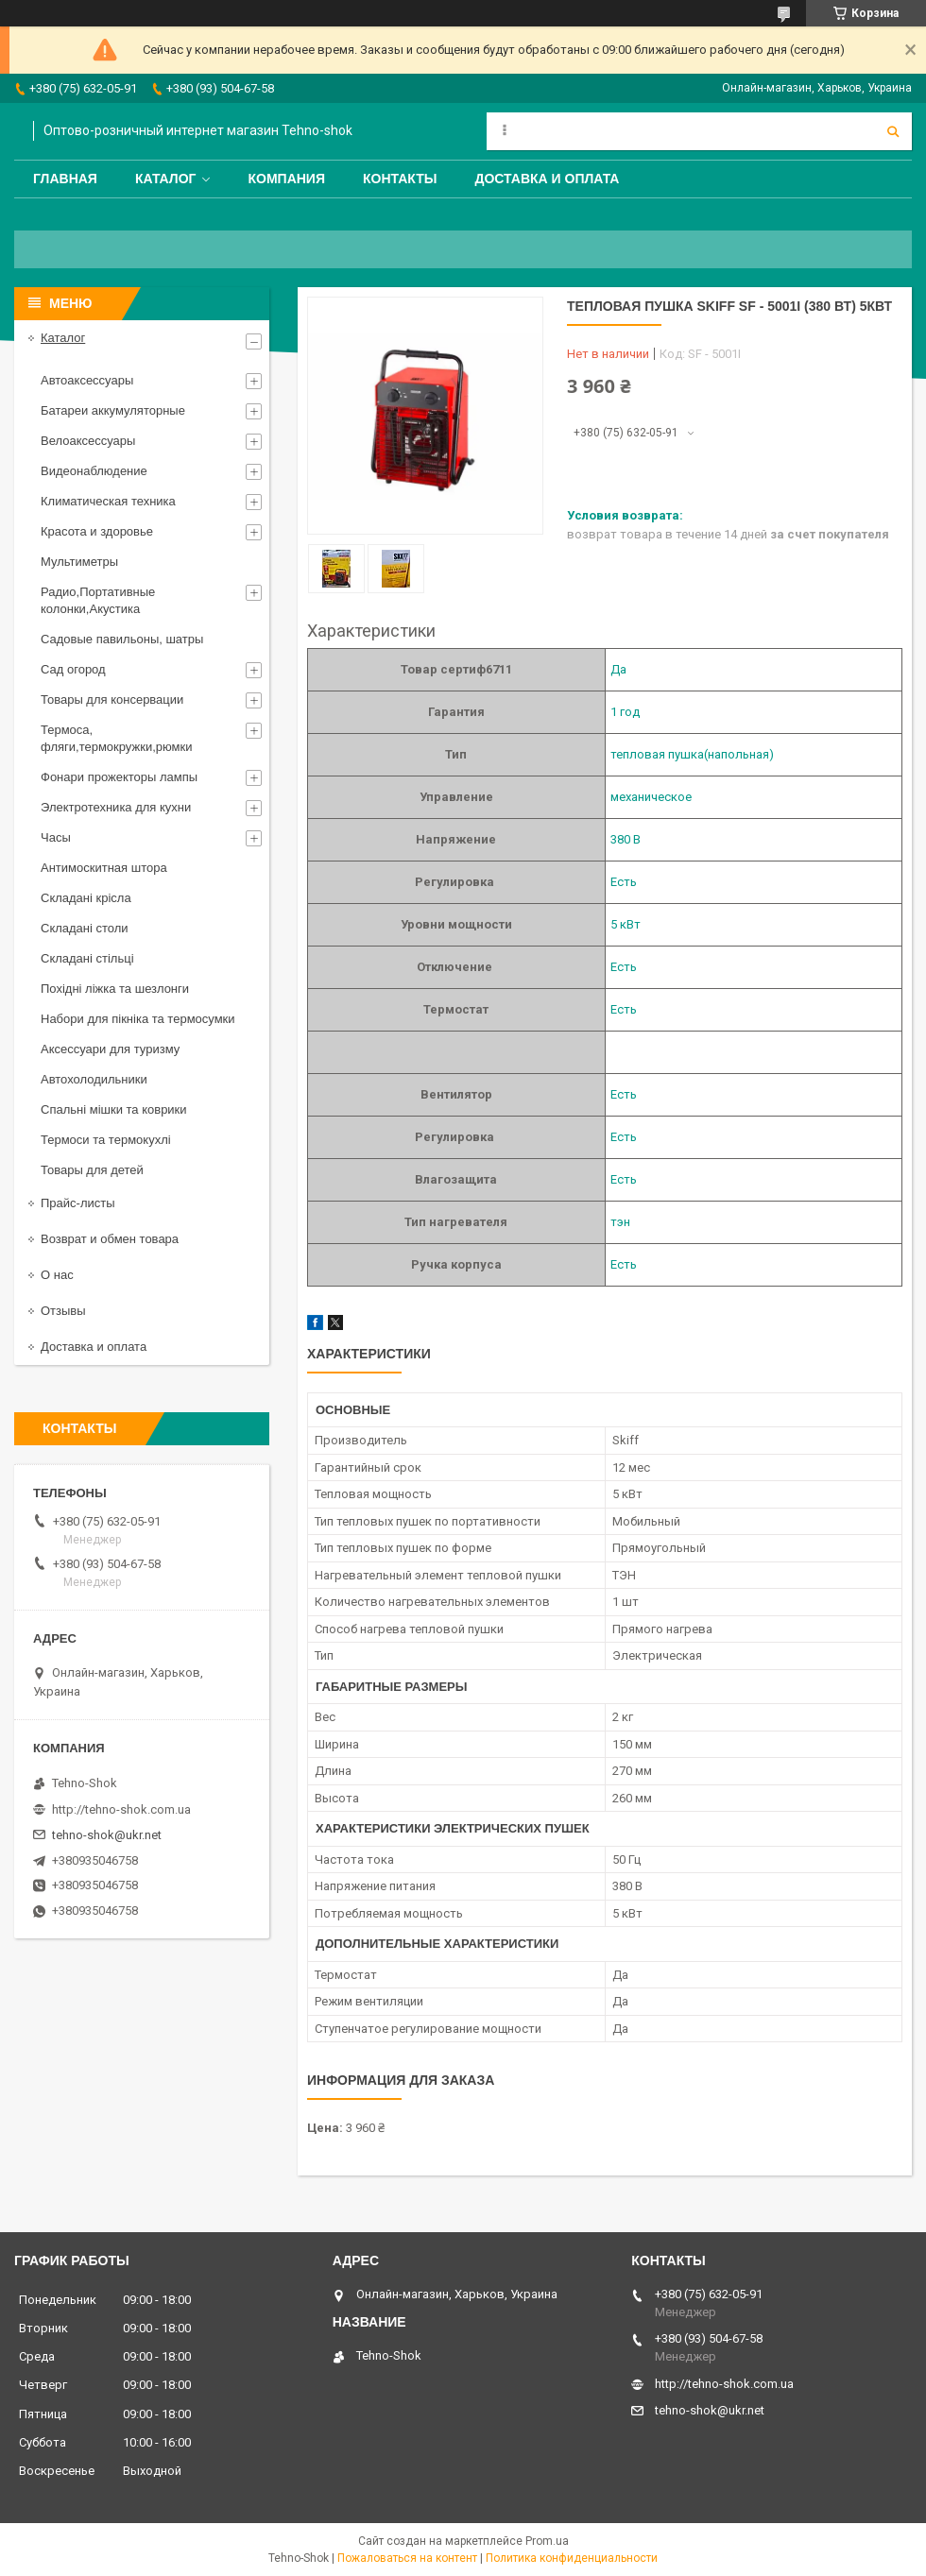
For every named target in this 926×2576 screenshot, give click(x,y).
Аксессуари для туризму (110, 1049)
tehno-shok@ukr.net (107, 1835)
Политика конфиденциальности (572, 2558)
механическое (651, 797)
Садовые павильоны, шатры (122, 639)
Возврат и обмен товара (110, 1239)
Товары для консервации (112, 699)
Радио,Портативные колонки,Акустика (98, 600)
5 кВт (625, 924)
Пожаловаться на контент (407, 2558)
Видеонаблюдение (94, 471)
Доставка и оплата (546, 178)
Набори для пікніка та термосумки (138, 1019)
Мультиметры (79, 561)
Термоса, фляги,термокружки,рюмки (116, 738)
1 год (625, 712)
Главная (65, 178)
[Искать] (893, 131)
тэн (620, 1222)
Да (618, 669)
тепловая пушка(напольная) (692, 754)
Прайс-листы (78, 1203)
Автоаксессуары (87, 380)
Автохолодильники (94, 1079)
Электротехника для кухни (116, 807)
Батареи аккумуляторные (113, 410)
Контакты (400, 178)
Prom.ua (547, 2541)
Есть (623, 882)
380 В (625, 839)
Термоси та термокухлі (106, 1140)
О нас (57, 1275)
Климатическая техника (108, 501)
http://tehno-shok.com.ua (121, 1809)
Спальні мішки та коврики (114, 1109)
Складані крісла (86, 898)
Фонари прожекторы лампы (119, 777)
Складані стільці (87, 958)
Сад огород (73, 669)
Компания (286, 178)
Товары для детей (92, 1170)
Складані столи (85, 928)
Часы (56, 837)
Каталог (166, 178)
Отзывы (63, 1311)
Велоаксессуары (88, 441)
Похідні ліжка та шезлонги (115, 988)
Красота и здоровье (97, 531)
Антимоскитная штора (104, 868)
